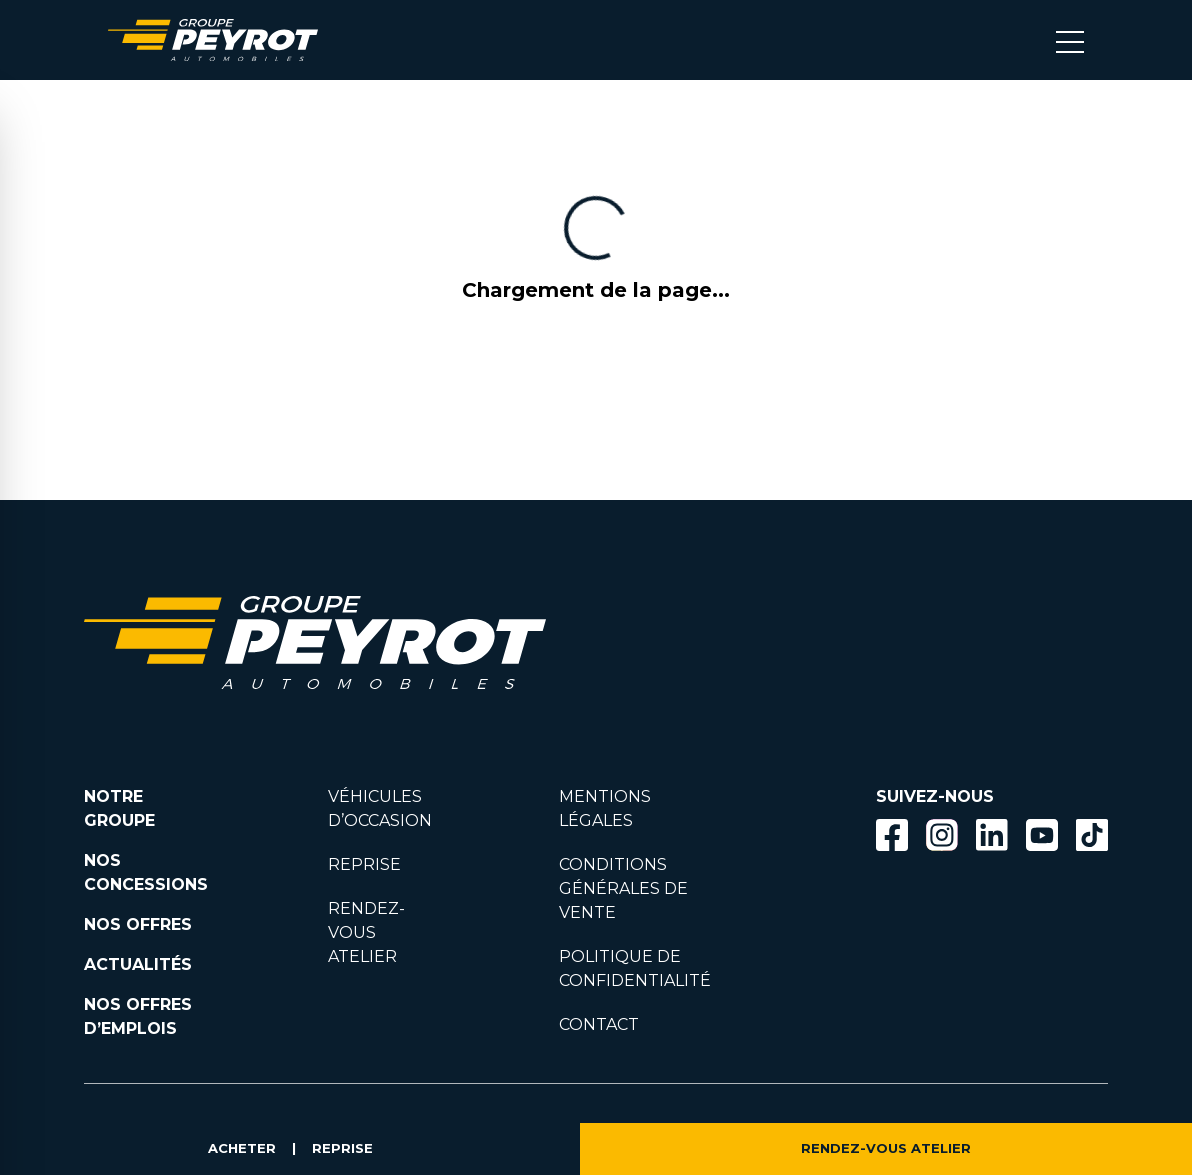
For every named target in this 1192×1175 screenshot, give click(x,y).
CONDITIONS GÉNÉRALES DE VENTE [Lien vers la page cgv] (623, 888)
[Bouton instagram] (942, 835)
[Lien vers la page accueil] (213, 40)
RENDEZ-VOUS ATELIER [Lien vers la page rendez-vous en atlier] (366, 932)
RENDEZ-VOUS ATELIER (886, 1149)
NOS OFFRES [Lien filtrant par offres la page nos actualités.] (138, 924)
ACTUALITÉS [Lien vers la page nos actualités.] (138, 964)
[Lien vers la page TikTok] (1092, 838)
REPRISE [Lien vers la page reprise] (364, 864)
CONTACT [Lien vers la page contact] (599, 1024)
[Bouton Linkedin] (992, 835)
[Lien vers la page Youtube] (1042, 838)
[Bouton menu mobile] (1070, 40)
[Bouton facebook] (892, 835)
